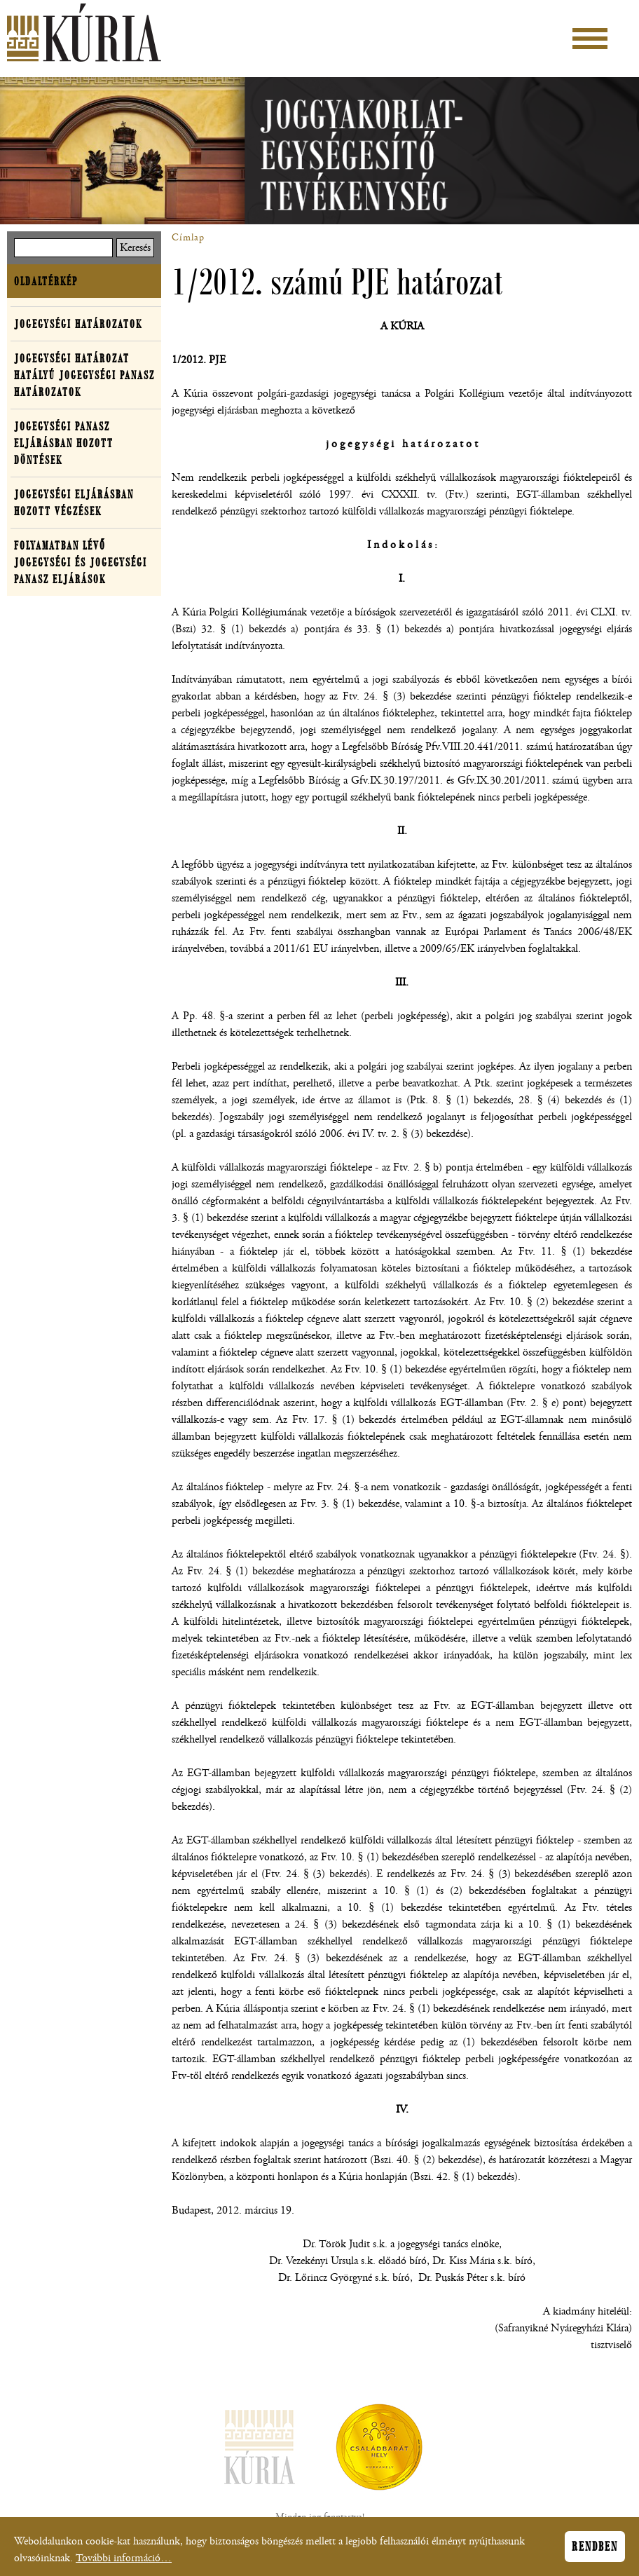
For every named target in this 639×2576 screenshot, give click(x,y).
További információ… (124, 2563)
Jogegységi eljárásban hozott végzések (74, 502)
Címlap (188, 237)
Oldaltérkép (46, 281)
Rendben (595, 2551)
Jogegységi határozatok (78, 324)
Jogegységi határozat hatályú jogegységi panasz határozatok (84, 375)
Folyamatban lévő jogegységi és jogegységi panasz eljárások (80, 562)
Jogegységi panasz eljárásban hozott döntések (64, 443)
